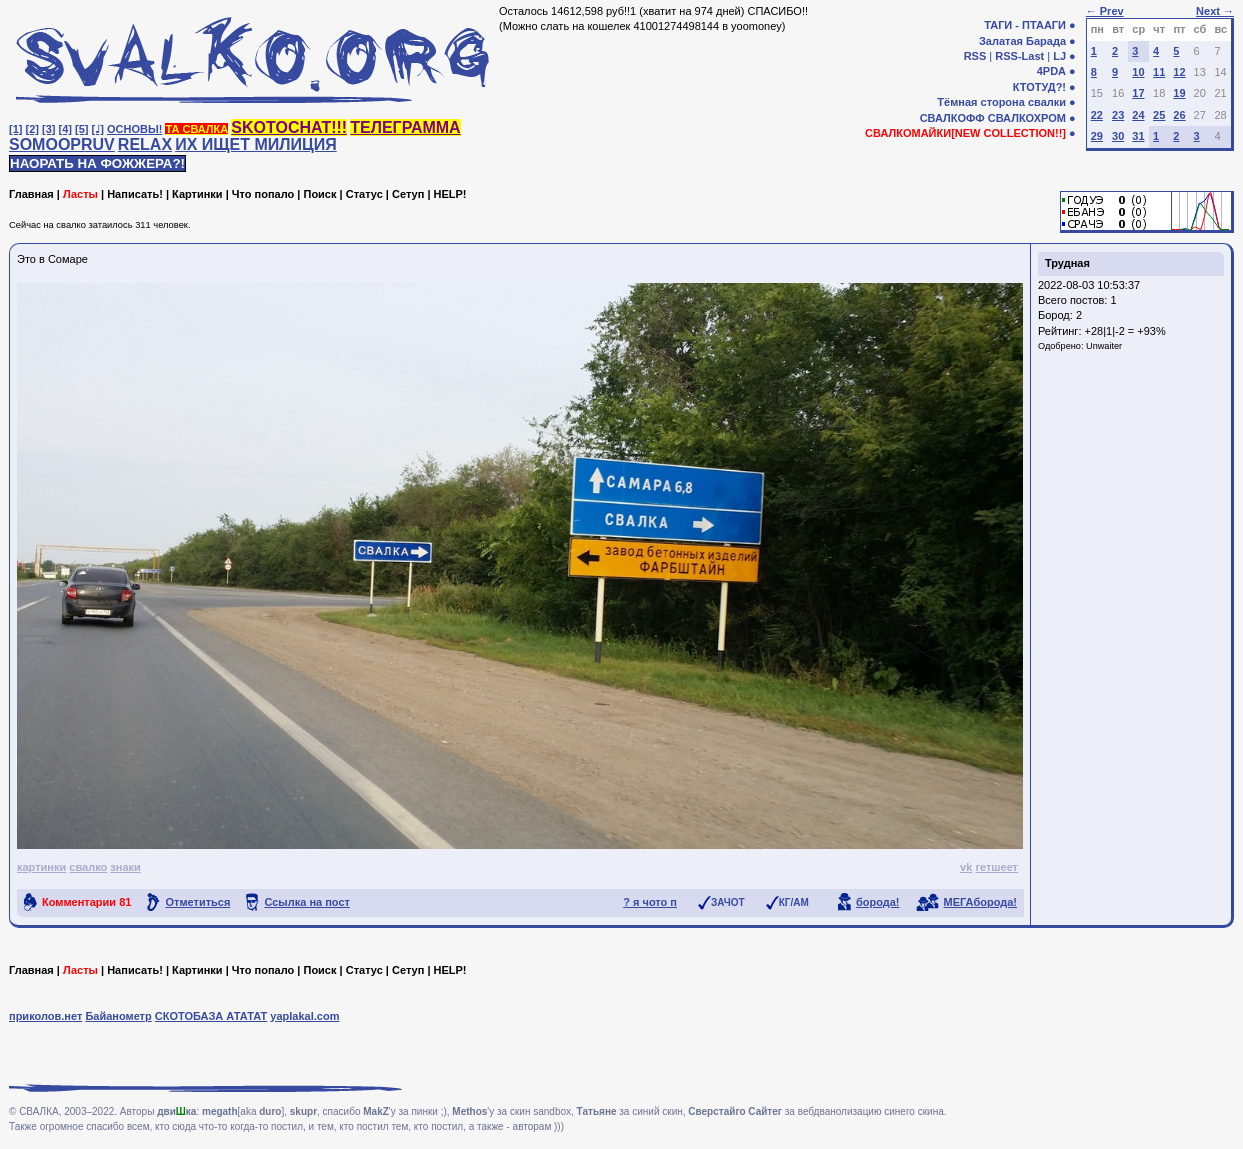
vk (966, 867)
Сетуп (408, 194)
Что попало (263, 194)
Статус (364, 194)
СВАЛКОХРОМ (1027, 118)
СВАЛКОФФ (952, 118)
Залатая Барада (1022, 41)
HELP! (450, 194)
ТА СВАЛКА (196, 129)
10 (1138, 72)
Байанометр (118, 1016)
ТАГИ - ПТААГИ (1025, 25)
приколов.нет (45, 1016)
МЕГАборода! (980, 902)
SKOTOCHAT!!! (289, 127)
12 (1179, 72)
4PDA (1051, 71)
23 (1118, 115)
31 (1138, 136)
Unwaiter (1104, 346)
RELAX (145, 144)
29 (1097, 136)
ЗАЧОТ (728, 902)
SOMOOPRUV (62, 144)
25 (1159, 115)
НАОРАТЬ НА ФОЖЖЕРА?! (97, 163)
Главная (31, 194)
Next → (1215, 11)
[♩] (98, 129)
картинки (41, 867)
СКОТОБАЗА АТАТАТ (211, 1016)
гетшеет (996, 867)
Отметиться (197, 902)
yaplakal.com (304, 1016)
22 (1097, 115)
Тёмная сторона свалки (1001, 102)
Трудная (1067, 263)
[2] (32, 129)
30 (1118, 136)
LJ (1059, 56)
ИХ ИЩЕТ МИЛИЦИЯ (256, 144)
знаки (125, 867)
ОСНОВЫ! (134, 129)
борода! (878, 902)
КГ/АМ (794, 902)
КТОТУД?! (1039, 87)
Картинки (197, 194)
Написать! (135, 194)
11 (1159, 72)
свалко (88, 867)
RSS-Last (1019, 56)
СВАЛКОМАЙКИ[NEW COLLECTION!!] (965, 133)
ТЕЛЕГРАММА (405, 127)
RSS (975, 56)
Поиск (319, 194)
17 (1138, 93)
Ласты (80, 194)
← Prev (1105, 11)
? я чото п (650, 902)
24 (1138, 115)
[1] (15, 129)
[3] (48, 129)
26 (1179, 115)
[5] (81, 129)
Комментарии (86, 902)
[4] (65, 129)
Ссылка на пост (307, 902)
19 (1179, 93)
